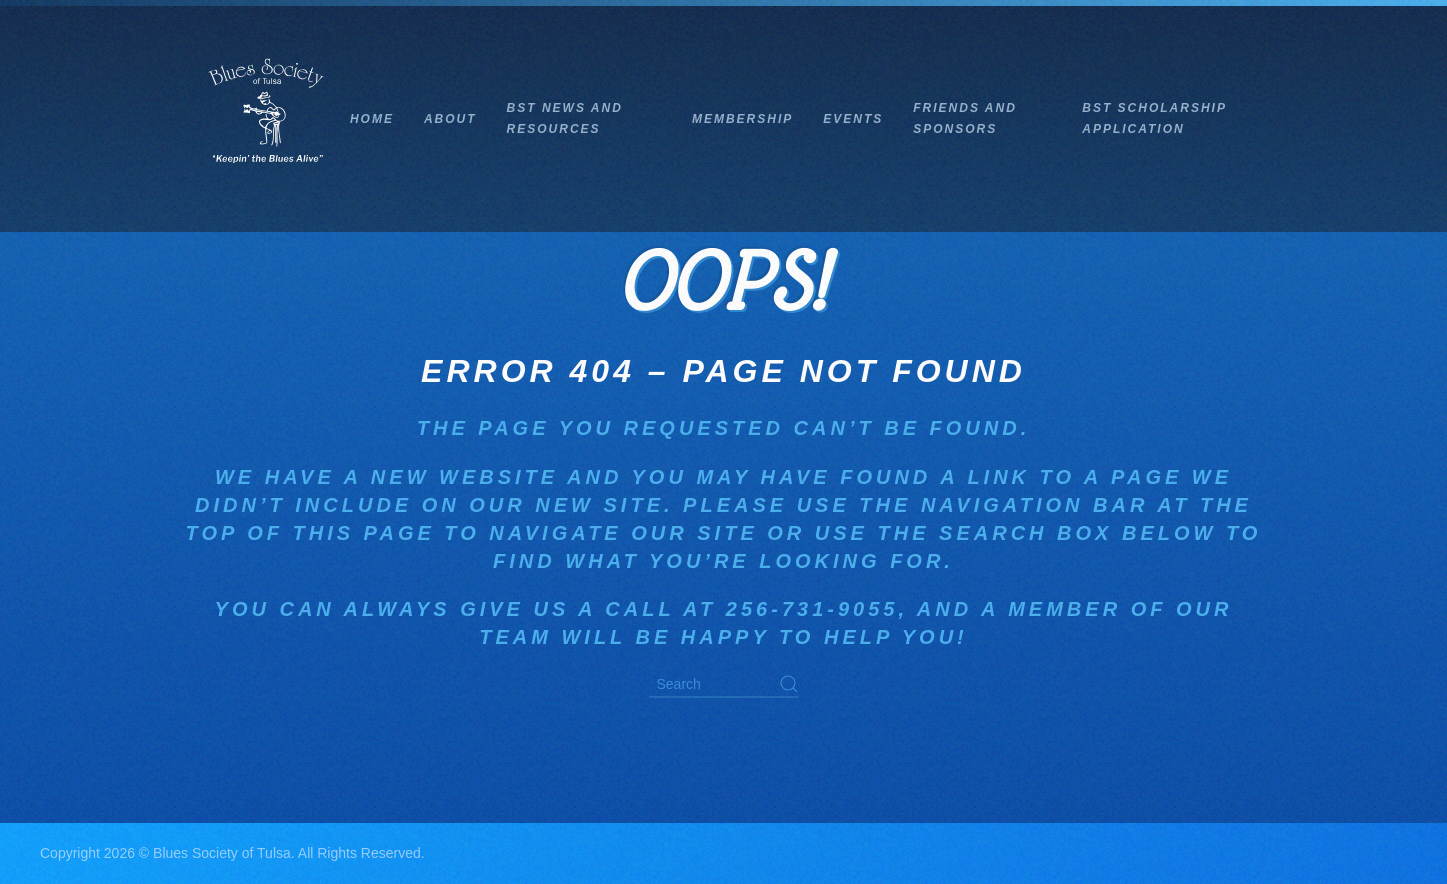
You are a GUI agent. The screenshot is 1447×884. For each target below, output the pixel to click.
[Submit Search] (789, 684)
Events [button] (853, 119)
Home (372, 119)
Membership (742, 119)
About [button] (450, 119)
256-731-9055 (812, 609)
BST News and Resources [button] (565, 118)
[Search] (724, 685)
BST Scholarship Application (1154, 118)
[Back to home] (267, 119)
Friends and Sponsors (965, 118)
